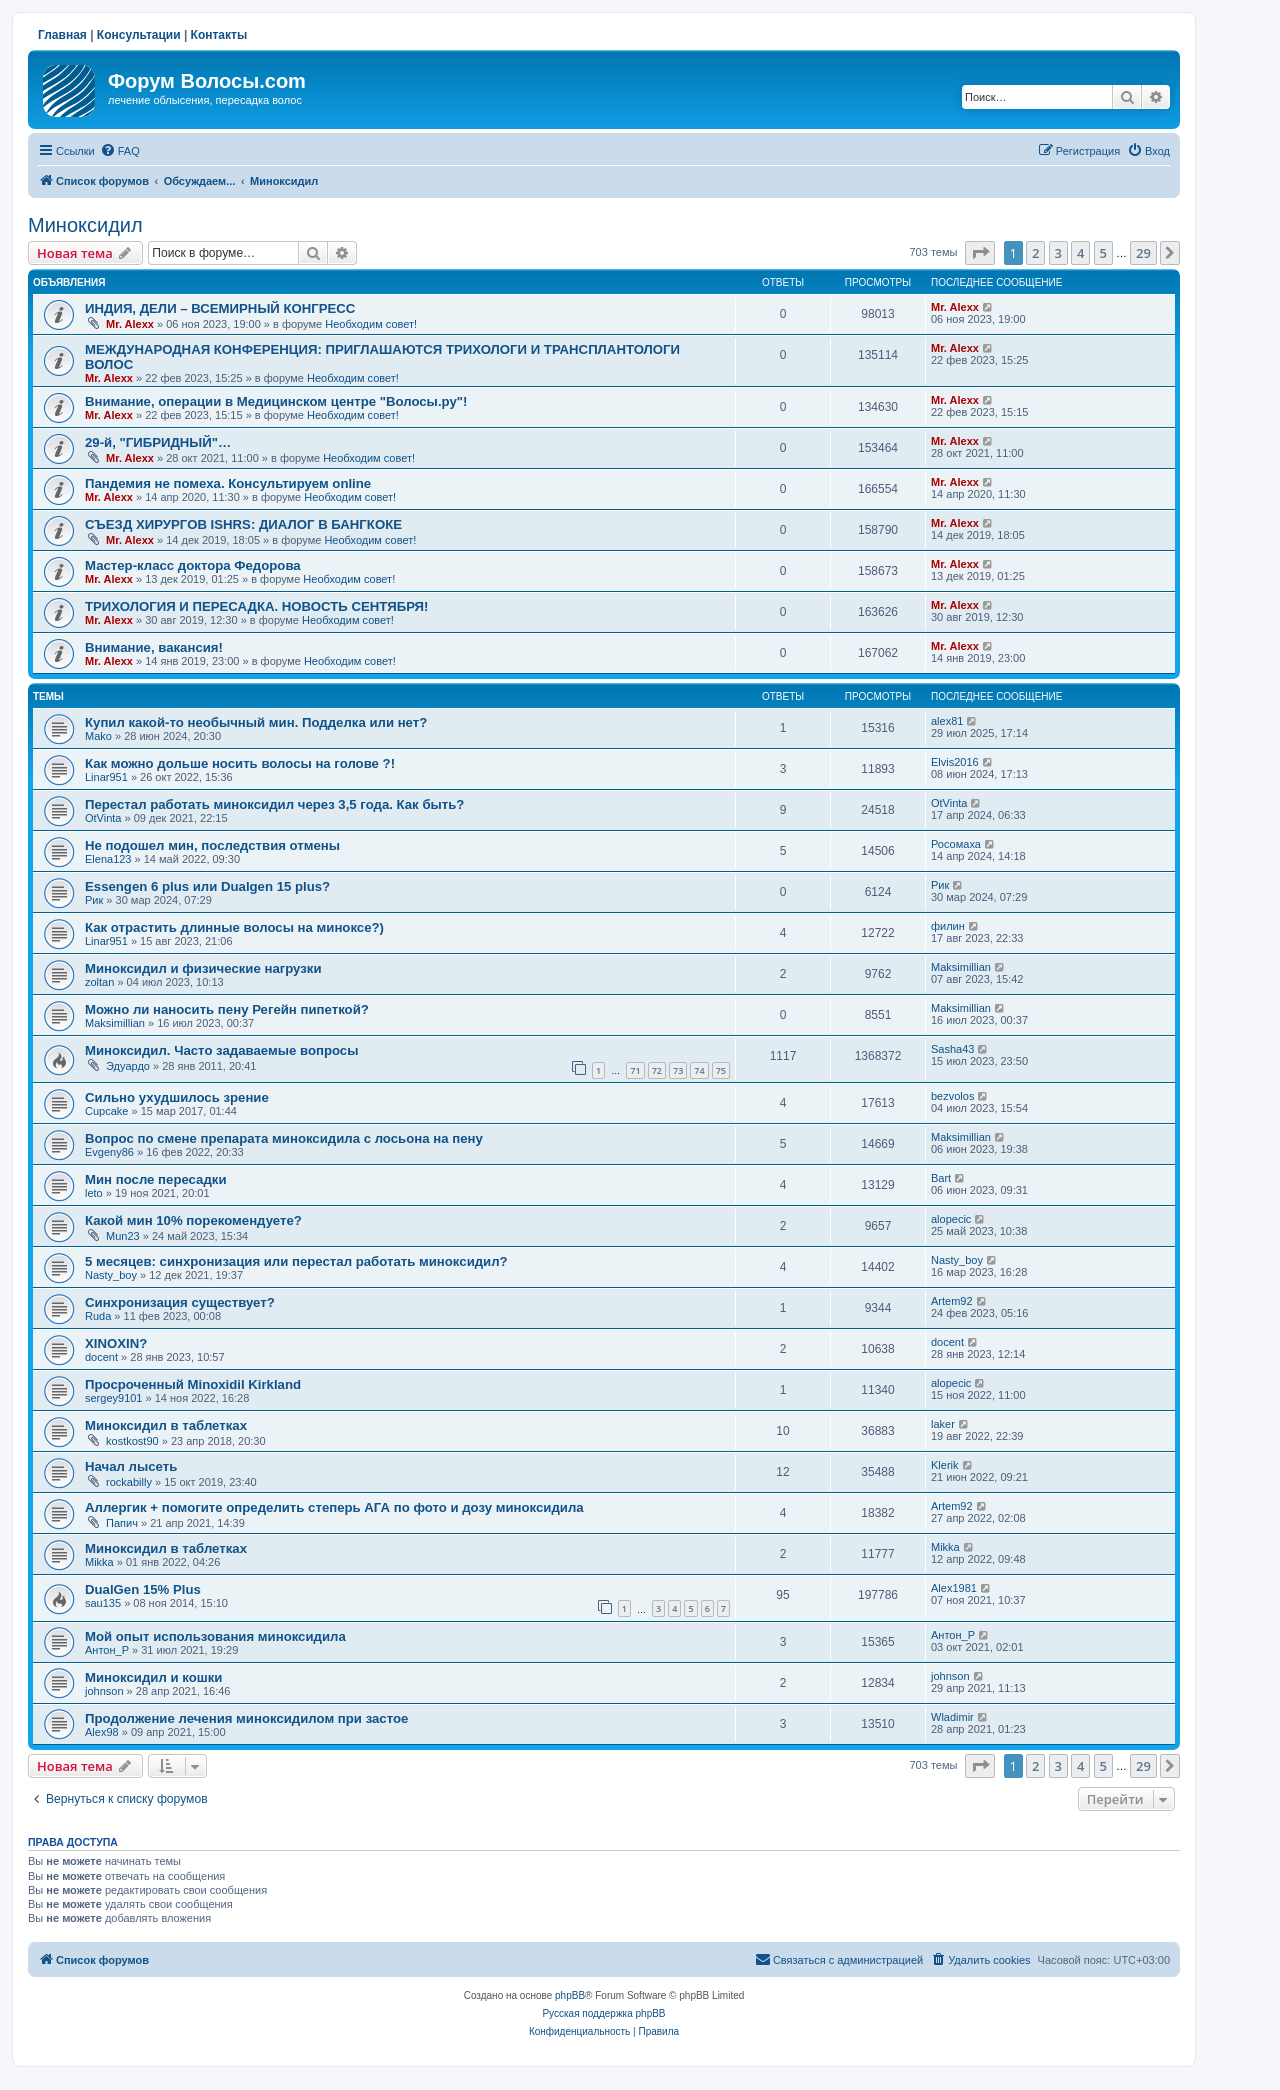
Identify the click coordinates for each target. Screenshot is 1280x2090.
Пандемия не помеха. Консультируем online (228, 483)
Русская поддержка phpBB (603, 2013)
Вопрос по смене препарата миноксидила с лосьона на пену (284, 1138)
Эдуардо (128, 1066)
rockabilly (129, 1482)
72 (657, 1070)
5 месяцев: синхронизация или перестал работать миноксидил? (296, 1261)
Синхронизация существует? (180, 1302)
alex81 (947, 721)
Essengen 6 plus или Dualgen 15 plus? (207, 886)
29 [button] (1143, 253)
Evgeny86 (109, 1152)
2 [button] (1035, 253)
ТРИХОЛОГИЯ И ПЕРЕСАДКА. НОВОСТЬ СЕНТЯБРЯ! (256, 606)
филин (948, 926)
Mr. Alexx (130, 324)
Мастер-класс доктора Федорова (193, 565)
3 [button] (1058, 253)
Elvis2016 (955, 762)
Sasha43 (952, 1049)
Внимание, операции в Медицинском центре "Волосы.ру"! (276, 401)
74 (699, 1070)
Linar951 (106, 777)
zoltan (99, 982)
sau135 (103, 1603)
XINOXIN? (116, 1343)
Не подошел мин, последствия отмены (212, 845)
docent (101, 1357)
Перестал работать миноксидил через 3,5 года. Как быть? (274, 804)
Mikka (99, 1562)
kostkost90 (132, 1441)
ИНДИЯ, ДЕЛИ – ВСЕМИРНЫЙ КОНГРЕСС (220, 308)
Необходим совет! (371, 324)
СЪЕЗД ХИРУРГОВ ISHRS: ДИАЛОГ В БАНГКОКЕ (243, 524)
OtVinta (103, 818)
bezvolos (952, 1096)
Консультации (139, 35)
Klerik (945, 1465)
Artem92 (952, 1301)
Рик (94, 900)
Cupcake (106, 1111)
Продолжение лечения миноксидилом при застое (246, 1718)
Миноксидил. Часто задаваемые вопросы (221, 1050)
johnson (104, 1691)
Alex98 (102, 1732)
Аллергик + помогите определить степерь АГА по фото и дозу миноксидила (334, 1507)
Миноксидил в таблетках (166, 1425)
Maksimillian (961, 967)
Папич (122, 1523)
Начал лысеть (131, 1466)
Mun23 (123, 1236)
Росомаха (956, 844)
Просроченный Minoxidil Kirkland (193, 1384)
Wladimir (952, 1717)
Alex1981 (954, 1588)
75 (721, 1070)
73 (678, 1070)
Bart (941, 1178)
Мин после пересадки (156, 1179)
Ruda (98, 1316)
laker (943, 1424)
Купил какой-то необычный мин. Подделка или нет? (256, 722)
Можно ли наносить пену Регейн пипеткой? (227, 1009)
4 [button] (1080, 253)
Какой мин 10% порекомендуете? (193, 1220)
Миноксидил (85, 225)
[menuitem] (120, 151)
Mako (98, 736)
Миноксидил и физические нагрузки (203, 968)
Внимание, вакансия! (154, 647)
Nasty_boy (111, 1275)
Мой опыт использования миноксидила (215, 1636)
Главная (62, 35)
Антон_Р (107, 1650)
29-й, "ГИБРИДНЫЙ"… (158, 442)
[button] (980, 253)
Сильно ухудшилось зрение (177, 1097)
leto (94, 1193)
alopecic (951, 1219)
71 (635, 1070)
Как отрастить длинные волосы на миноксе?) (234, 927)
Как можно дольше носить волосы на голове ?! (240, 763)
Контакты (219, 35)
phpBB (570, 1995)
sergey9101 (114, 1398)
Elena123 (108, 859)
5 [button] (1103, 253)
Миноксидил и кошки (153, 1677)
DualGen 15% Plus (143, 1589)
